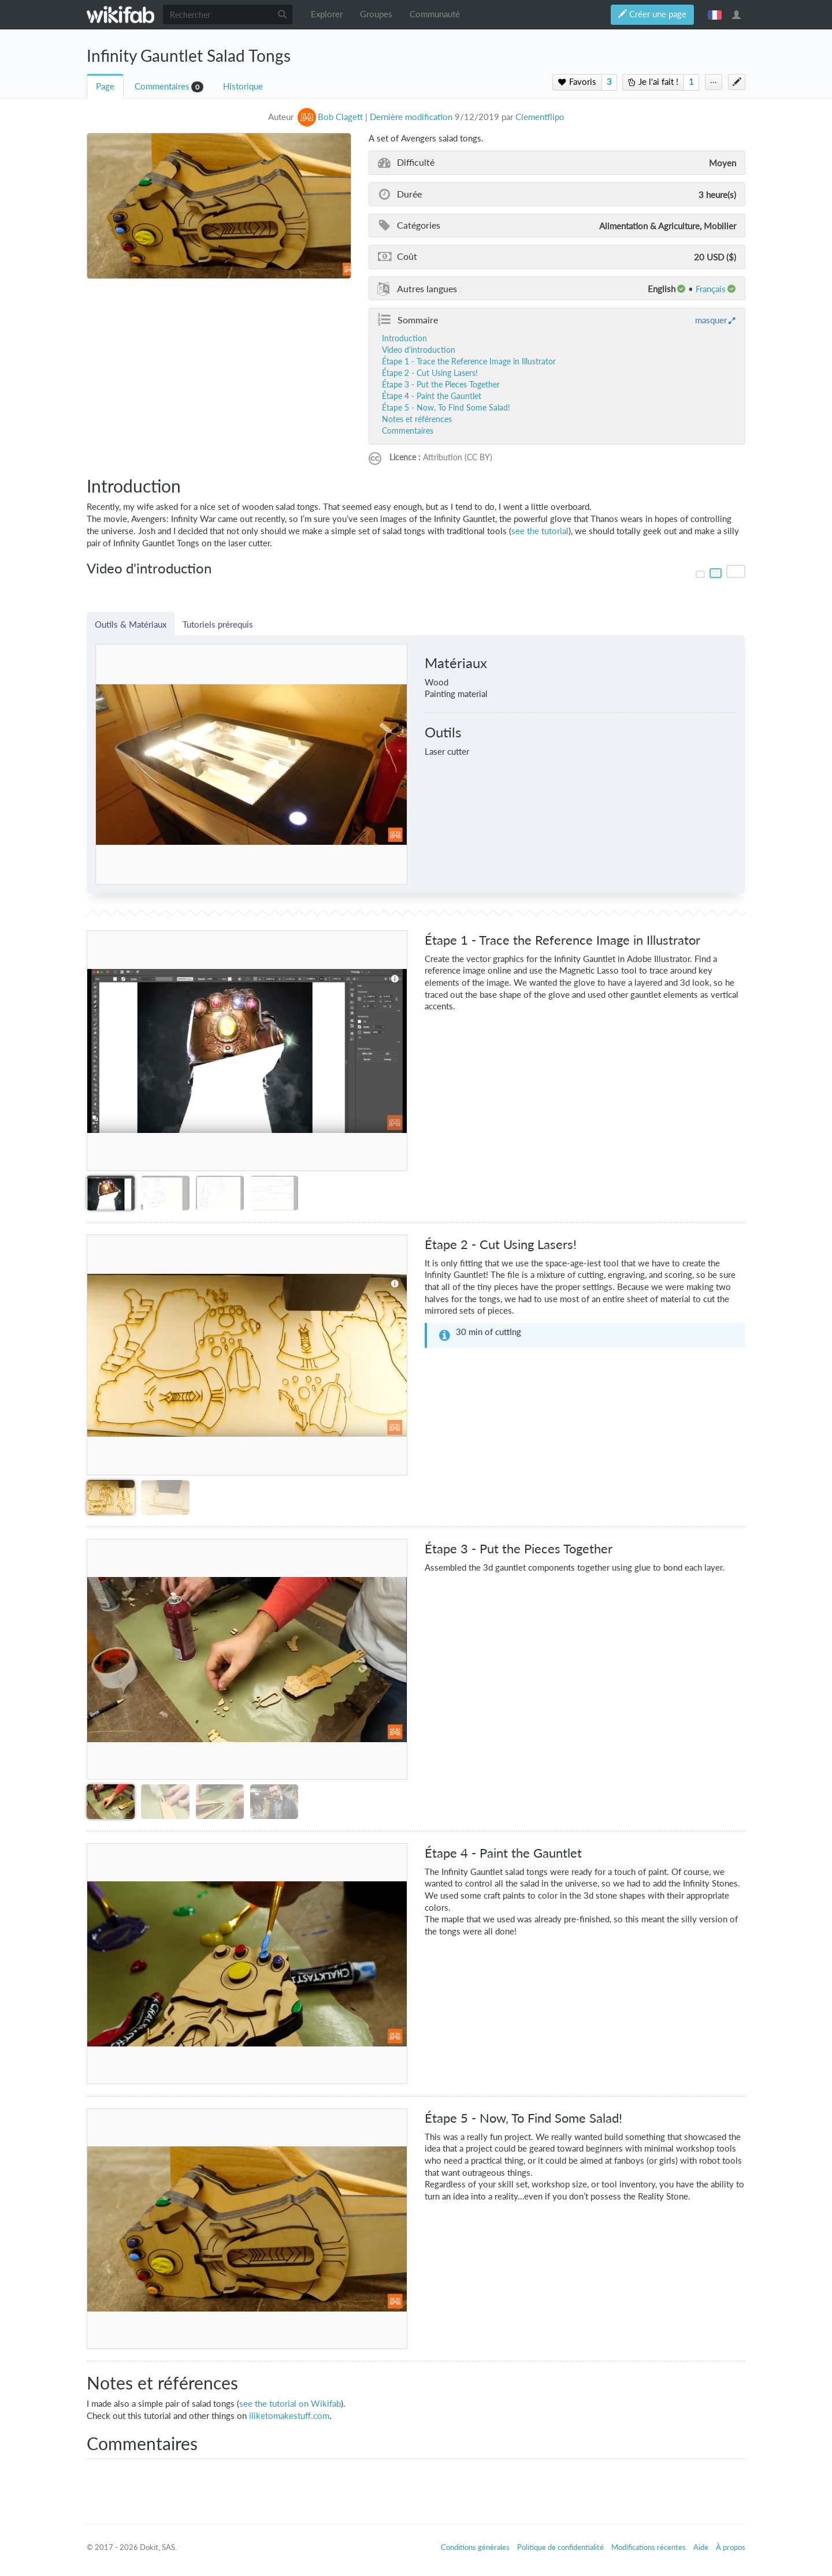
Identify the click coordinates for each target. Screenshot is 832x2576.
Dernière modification (411, 117)
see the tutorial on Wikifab (290, 2404)
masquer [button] (711, 320)
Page (105, 86)
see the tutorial (540, 531)
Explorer (327, 14)
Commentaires (162, 86)
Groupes (376, 14)
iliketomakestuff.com (289, 2416)
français (715, 14)
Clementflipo (539, 117)
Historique (243, 86)
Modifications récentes (648, 2547)
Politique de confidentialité (560, 2547)
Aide (700, 2547)
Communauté (435, 14)
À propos (730, 2547)
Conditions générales (475, 2547)
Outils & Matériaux (130, 624)
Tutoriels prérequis (218, 624)
